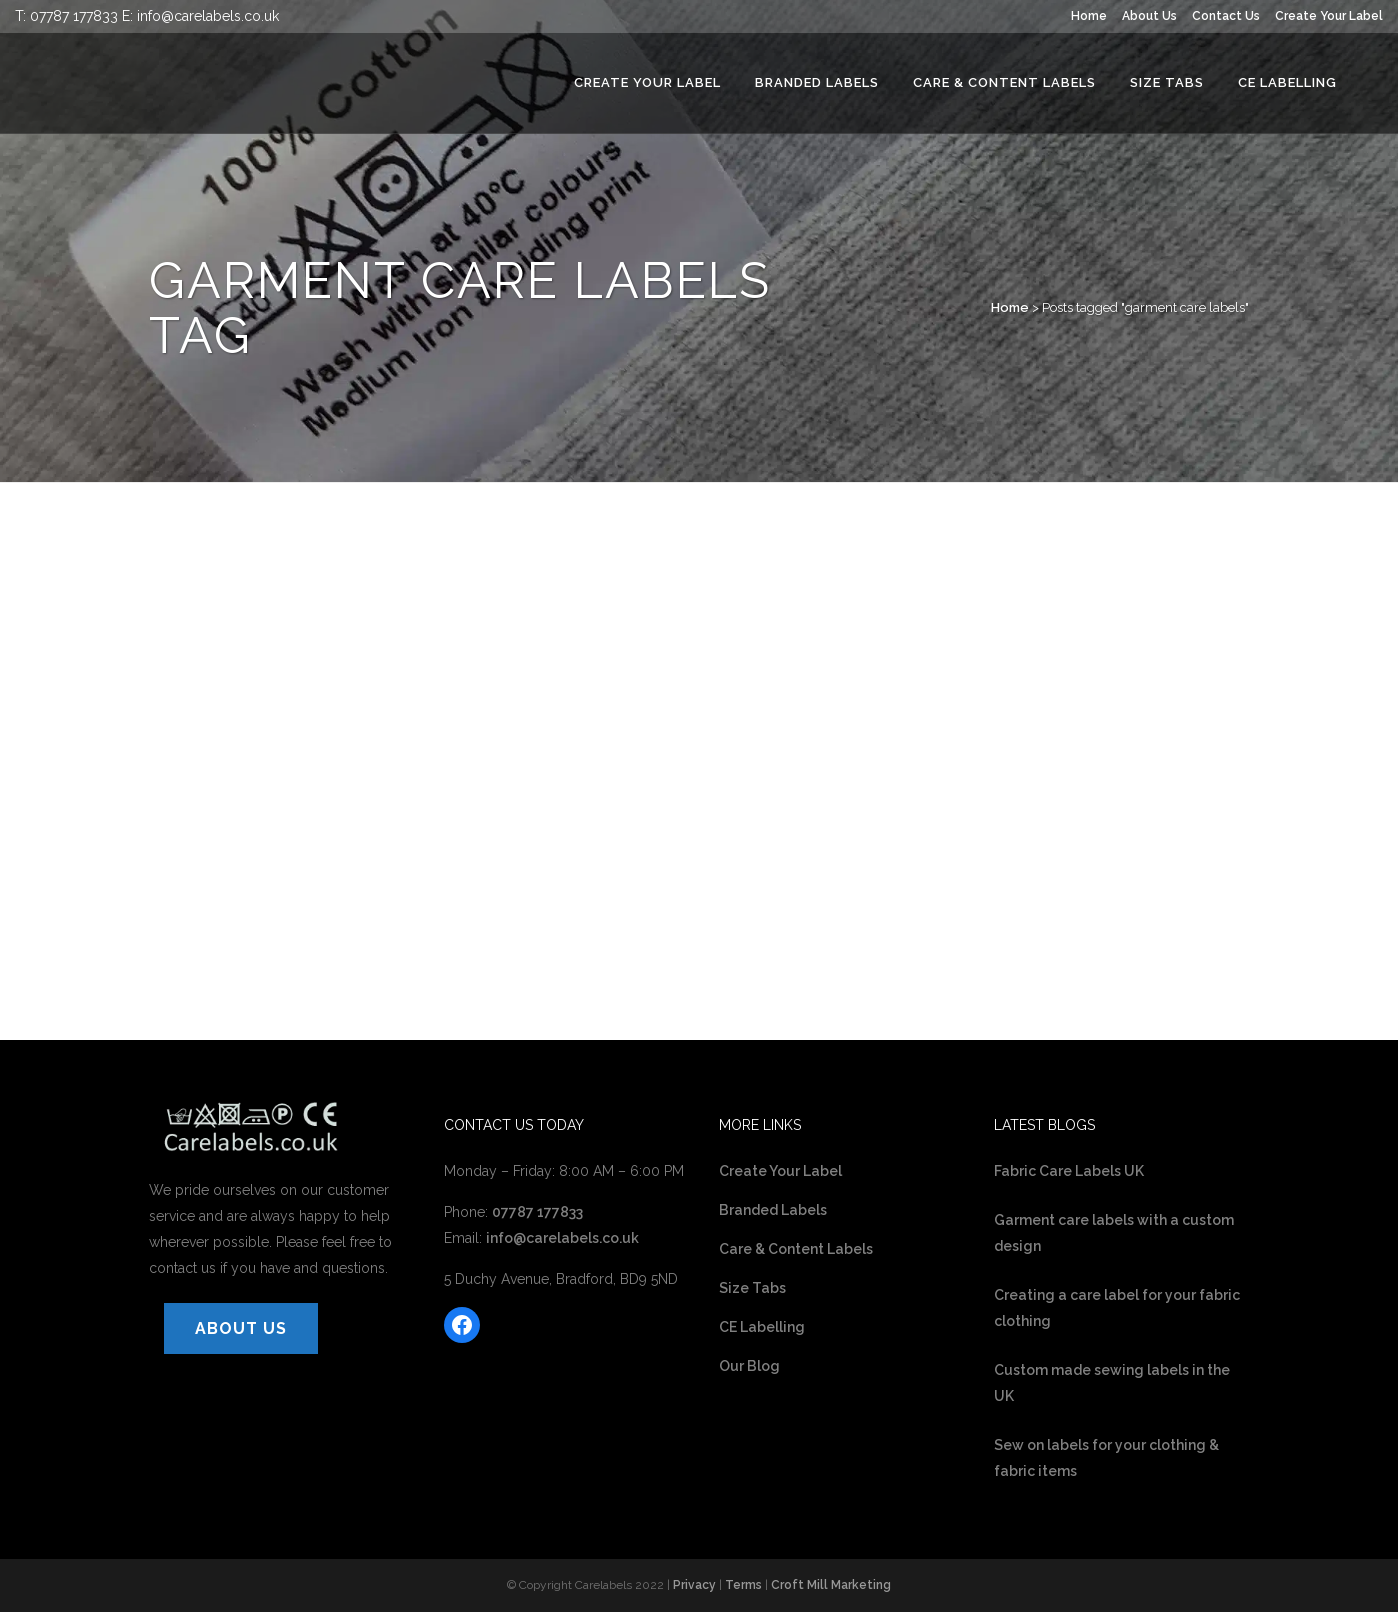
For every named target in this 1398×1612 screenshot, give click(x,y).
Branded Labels (773, 1210)
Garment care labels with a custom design (1114, 1233)
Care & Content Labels (796, 1249)
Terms (743, 1585)
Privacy (694, 1585)
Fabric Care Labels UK (1069, 1171)
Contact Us (1226, 16)
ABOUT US (241, 1328)
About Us (1149, 16)
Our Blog (749, 1366)
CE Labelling (762, 1327)
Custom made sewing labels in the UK (1112, 1383)
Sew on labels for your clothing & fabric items (1106, 1458)
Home (1089, 16)
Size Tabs (752, 1288)
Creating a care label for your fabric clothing (1117, 1308)
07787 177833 (74, 16)
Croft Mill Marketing (831, 1585)
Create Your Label (1329, 16)
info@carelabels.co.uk (208, 16)
